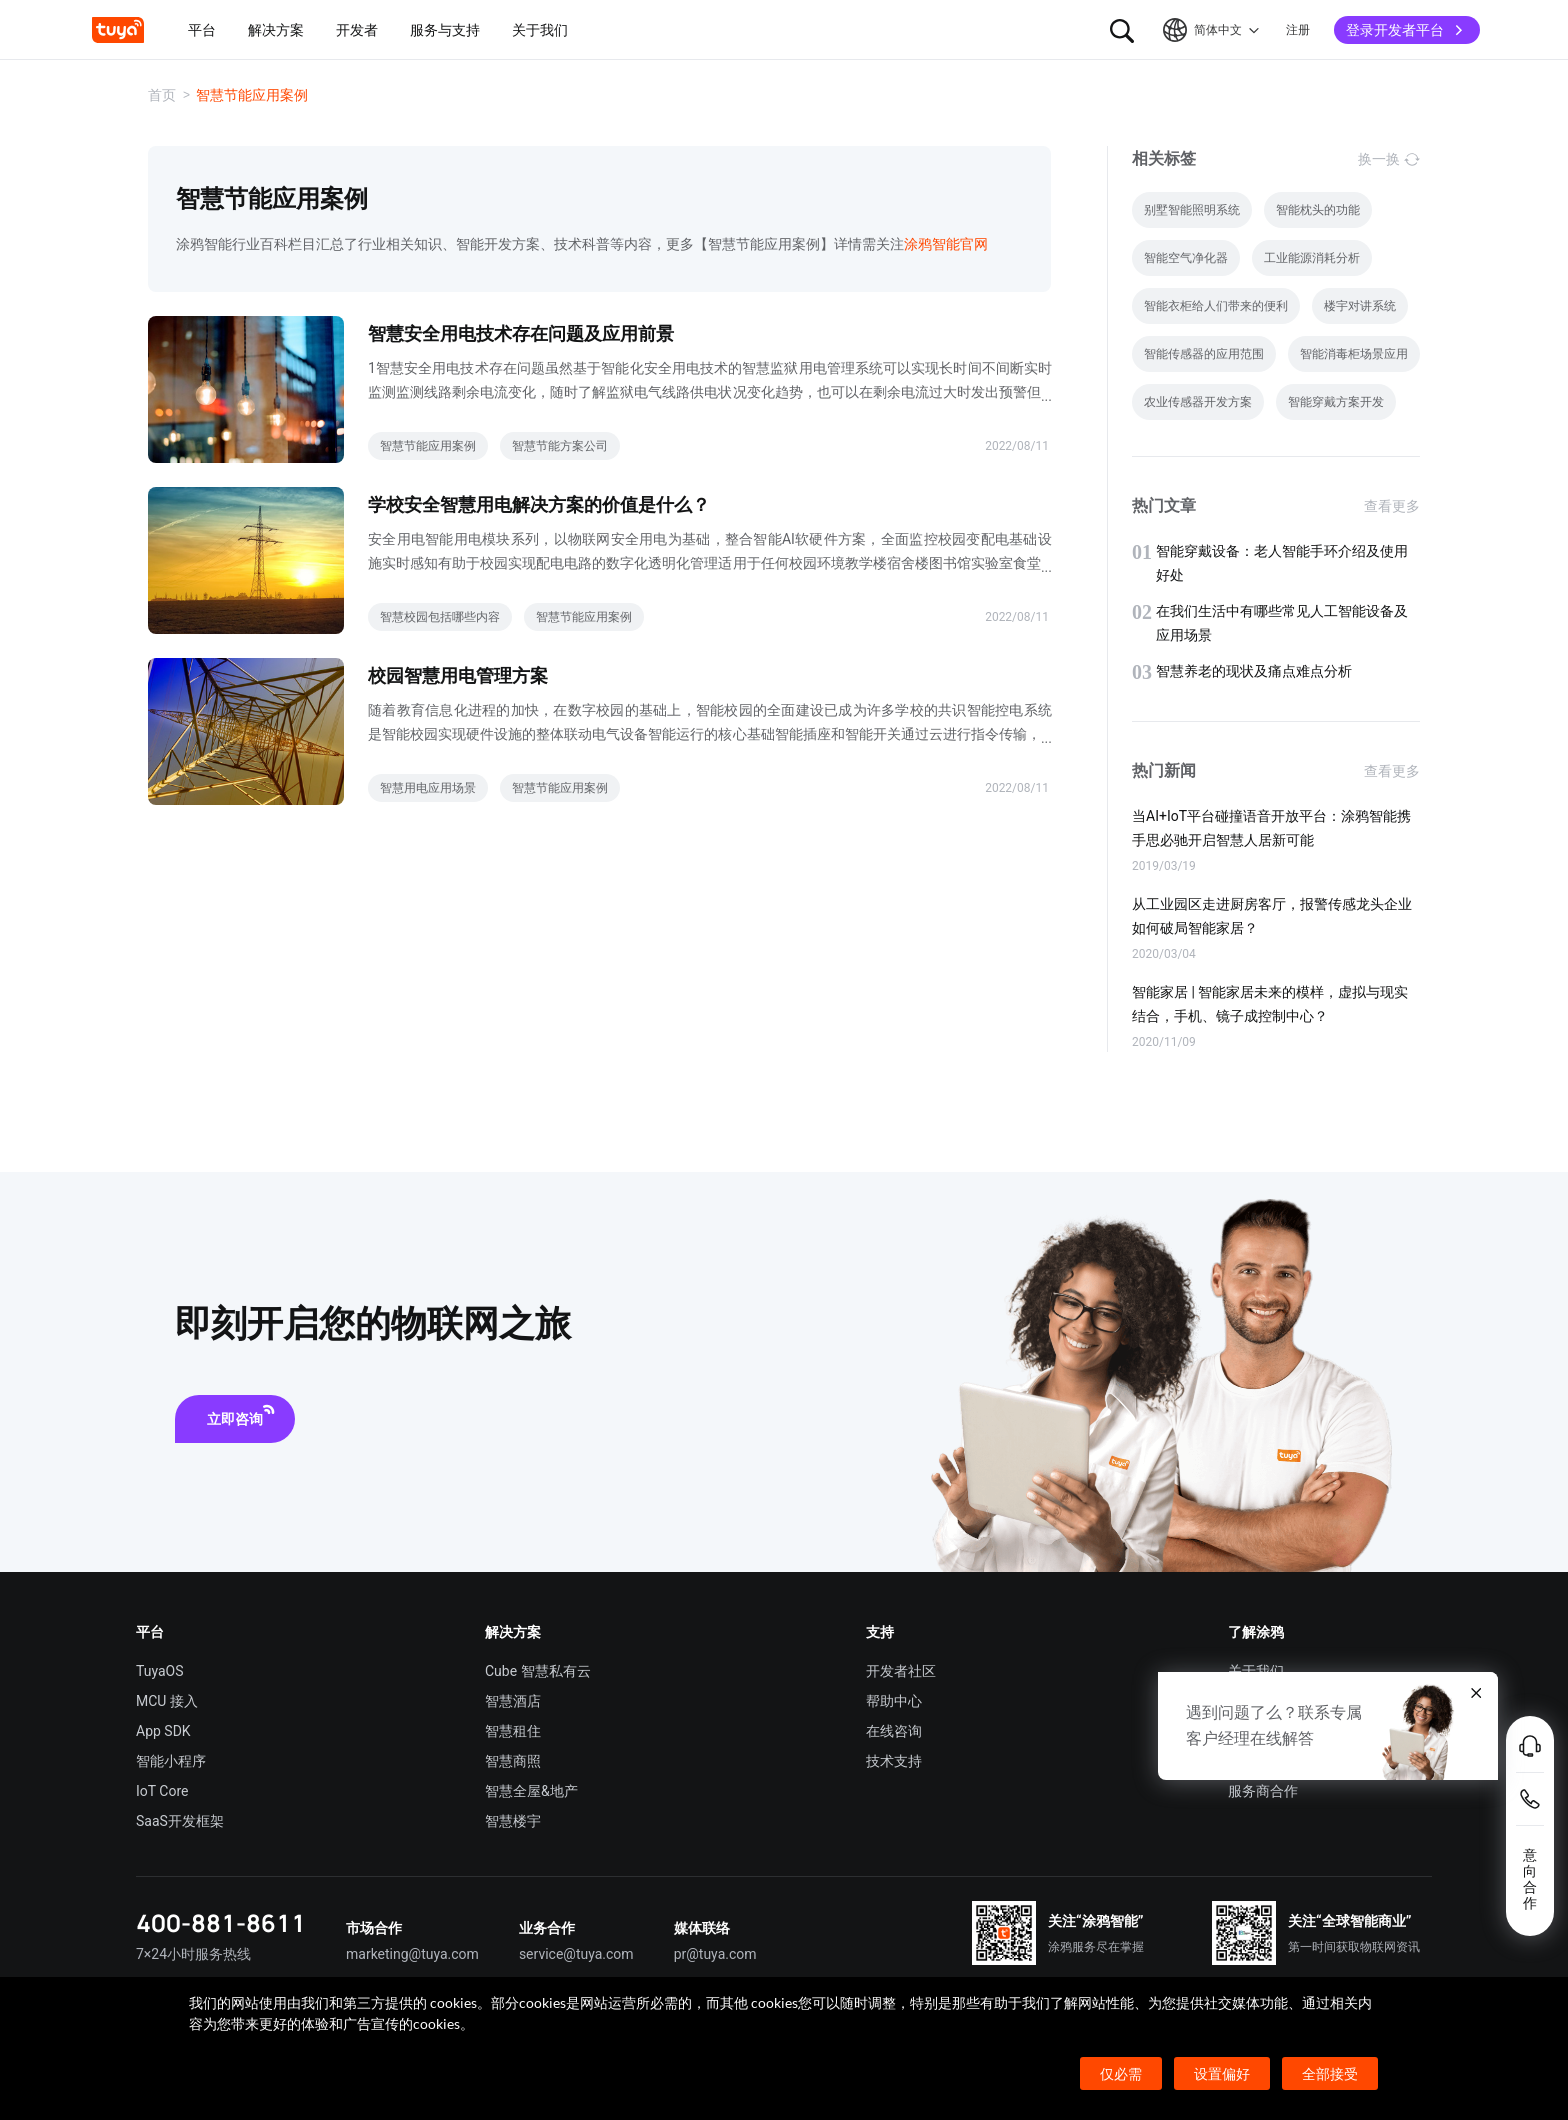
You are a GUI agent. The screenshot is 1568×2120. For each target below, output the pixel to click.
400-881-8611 (221, 1922)
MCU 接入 (167, 1701)
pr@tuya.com (715, 1954)
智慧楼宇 (513, 1821)
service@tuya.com (576, 1954)
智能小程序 (171, 1761)
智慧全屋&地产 (531, 1791)
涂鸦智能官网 (946, 244)
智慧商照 (513, 1761)
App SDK (163, 1731)
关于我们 (1256, 1671)
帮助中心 (894, 1701)
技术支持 (894, 1761)
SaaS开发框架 (180, 1821)
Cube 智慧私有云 (538, 1671)
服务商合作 (1263, 1791)
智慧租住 (513, 1731)
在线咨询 (894, 1731)
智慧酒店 (513, 1701)
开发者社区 (901, 1671)
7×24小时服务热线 (193, 1954)
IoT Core (162, 1791)
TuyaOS (160, 1671)
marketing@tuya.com (412, 1954)
